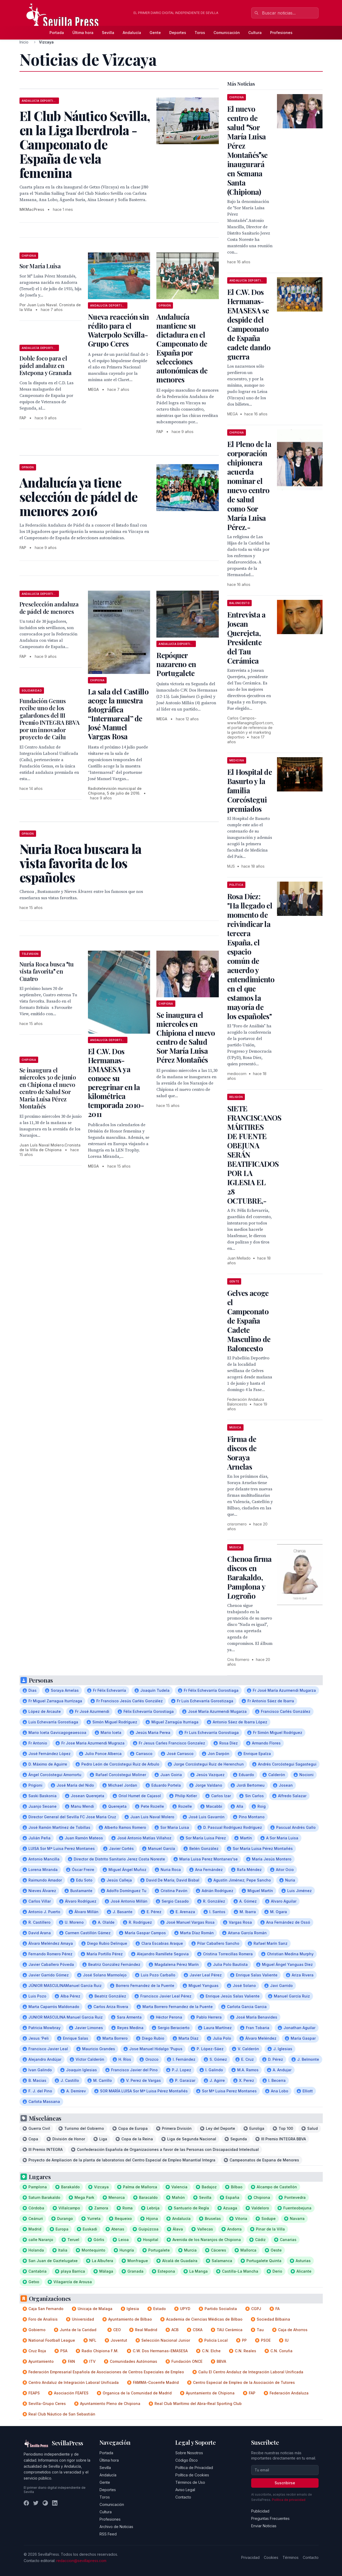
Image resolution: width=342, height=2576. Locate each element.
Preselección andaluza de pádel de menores (49, 607)
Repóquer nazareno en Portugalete (176, 664)
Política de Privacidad (194, 2467)
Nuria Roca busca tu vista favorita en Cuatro (46, 971)
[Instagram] (45, 2503)
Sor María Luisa (40, 266)
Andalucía (132, 32)
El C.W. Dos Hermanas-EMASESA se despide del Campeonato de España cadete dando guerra (249, 324)
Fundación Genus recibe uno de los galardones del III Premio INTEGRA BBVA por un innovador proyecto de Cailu (49, 719)
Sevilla (108, 32)
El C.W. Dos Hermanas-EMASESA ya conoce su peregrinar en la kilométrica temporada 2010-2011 (116, 1082)
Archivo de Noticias (116, 2526)
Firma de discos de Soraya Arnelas (242, 1452)
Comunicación (227, 32)
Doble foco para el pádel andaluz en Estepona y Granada (45, 365)
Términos (290, 2557)
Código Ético (186, 2460)
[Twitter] (35, 2503)
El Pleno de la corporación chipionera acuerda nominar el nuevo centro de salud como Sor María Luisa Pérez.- (249, 485)
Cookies (271, 2557)
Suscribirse (285, 2483)
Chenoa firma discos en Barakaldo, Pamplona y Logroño (249, 1577)
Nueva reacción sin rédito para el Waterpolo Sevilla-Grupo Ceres (118, 330)
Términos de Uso (190, 2482)
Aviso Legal (185, 2489)
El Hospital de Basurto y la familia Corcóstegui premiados (249, 790)
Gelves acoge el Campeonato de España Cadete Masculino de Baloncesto (249, 1320)
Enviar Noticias (263, 2526)
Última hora (82, 32)
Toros (200, 32)
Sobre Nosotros (189, 2453)
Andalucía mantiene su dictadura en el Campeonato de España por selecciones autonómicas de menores (181, 348)
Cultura (255, 32)
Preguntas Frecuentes (270, 2518)
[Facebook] (26, 2503)
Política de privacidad (288, 2500)
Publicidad (260, 2511)
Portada (56, 32)
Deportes (177, 32)
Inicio (23, 42)
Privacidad (250, 2557)
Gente (155, 32)
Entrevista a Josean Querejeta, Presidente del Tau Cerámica (246, 637)
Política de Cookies (192, 2475)
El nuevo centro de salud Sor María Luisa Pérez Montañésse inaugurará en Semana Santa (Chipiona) (247, 150)
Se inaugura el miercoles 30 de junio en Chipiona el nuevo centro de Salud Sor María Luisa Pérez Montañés (47, 1088)
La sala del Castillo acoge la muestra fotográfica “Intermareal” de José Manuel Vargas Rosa (118, 714)
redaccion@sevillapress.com (81, 2560)
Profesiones (281, 32)
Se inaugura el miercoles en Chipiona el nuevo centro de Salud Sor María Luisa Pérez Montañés (185, 1037)
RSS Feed (108, 2534)
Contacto (183, 2497)
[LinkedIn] (54, 2503)
